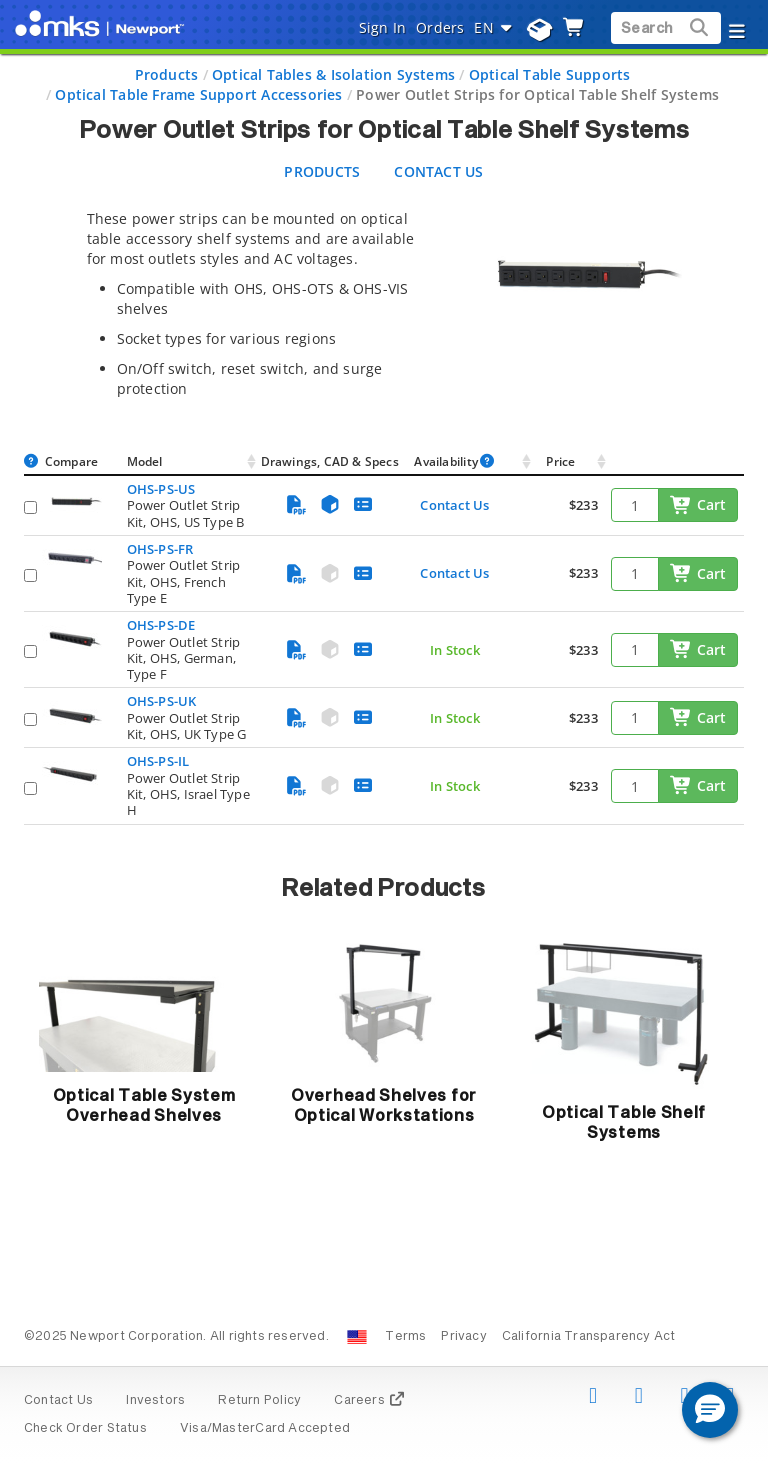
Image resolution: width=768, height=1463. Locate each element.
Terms (405, 1337)
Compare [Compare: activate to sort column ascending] (71, 461)
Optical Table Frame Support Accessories (198, 94)
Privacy (463, 1337)
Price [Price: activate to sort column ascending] (560, 461)
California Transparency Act (589, 1337)
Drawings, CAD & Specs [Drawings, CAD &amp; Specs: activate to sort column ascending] (330, 461)
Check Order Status (85, 1429)
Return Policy (259, 1401)
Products (167, 74)
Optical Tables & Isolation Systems (333, 74)
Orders (440, 27)
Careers (369, 1401)
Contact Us (454, 505)
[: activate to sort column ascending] (677, 462)
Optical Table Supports (550, 74)
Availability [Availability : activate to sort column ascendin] (454, 461)
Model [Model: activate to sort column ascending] (145, 461)
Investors (155, 1401)
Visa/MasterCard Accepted (265, 1429)
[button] (710, 1410)
